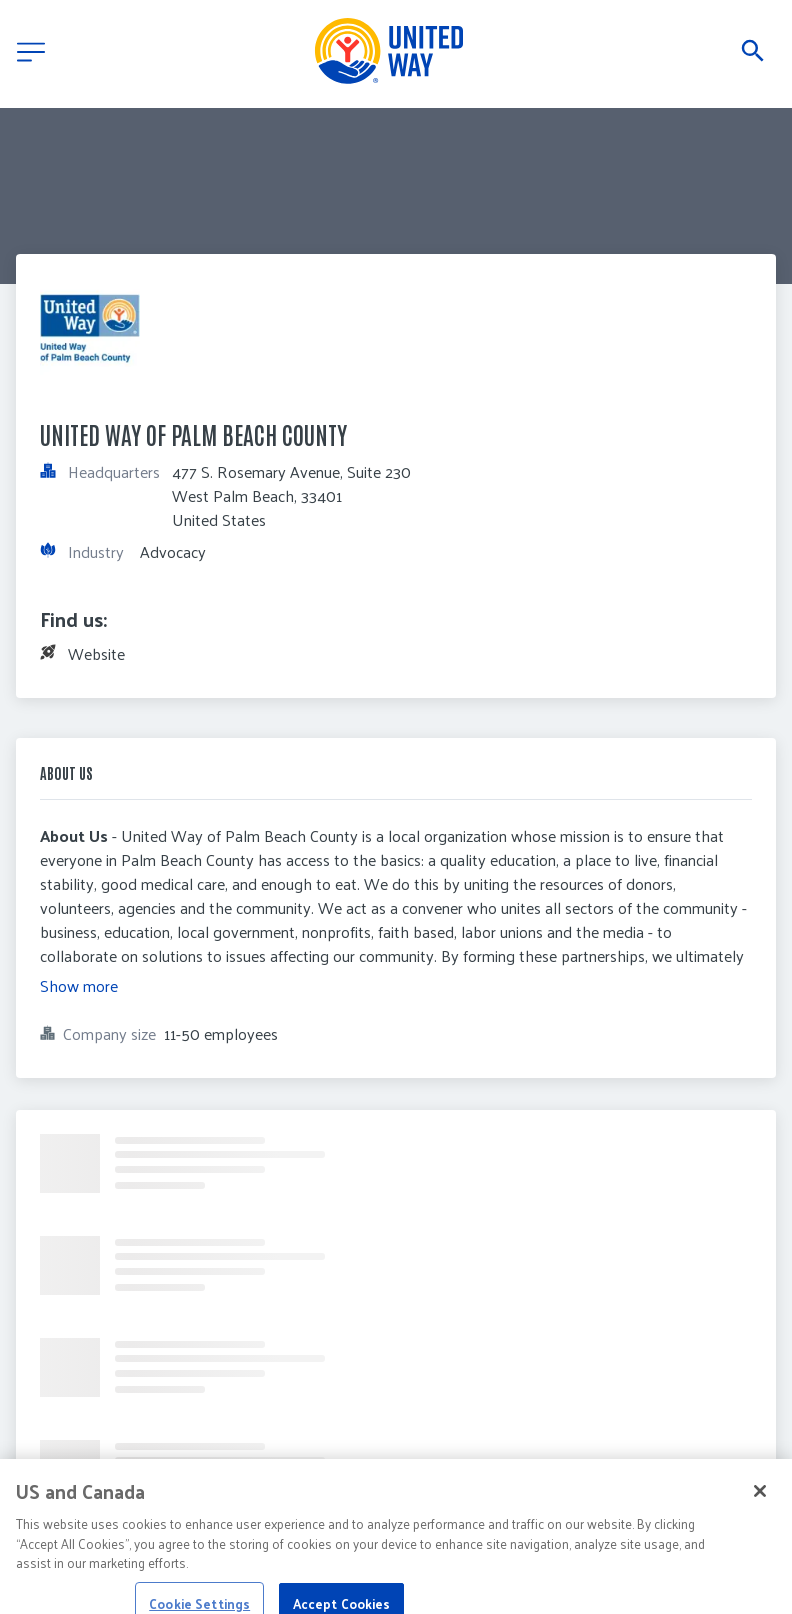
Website (96, 653)
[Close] (760, 1502)
